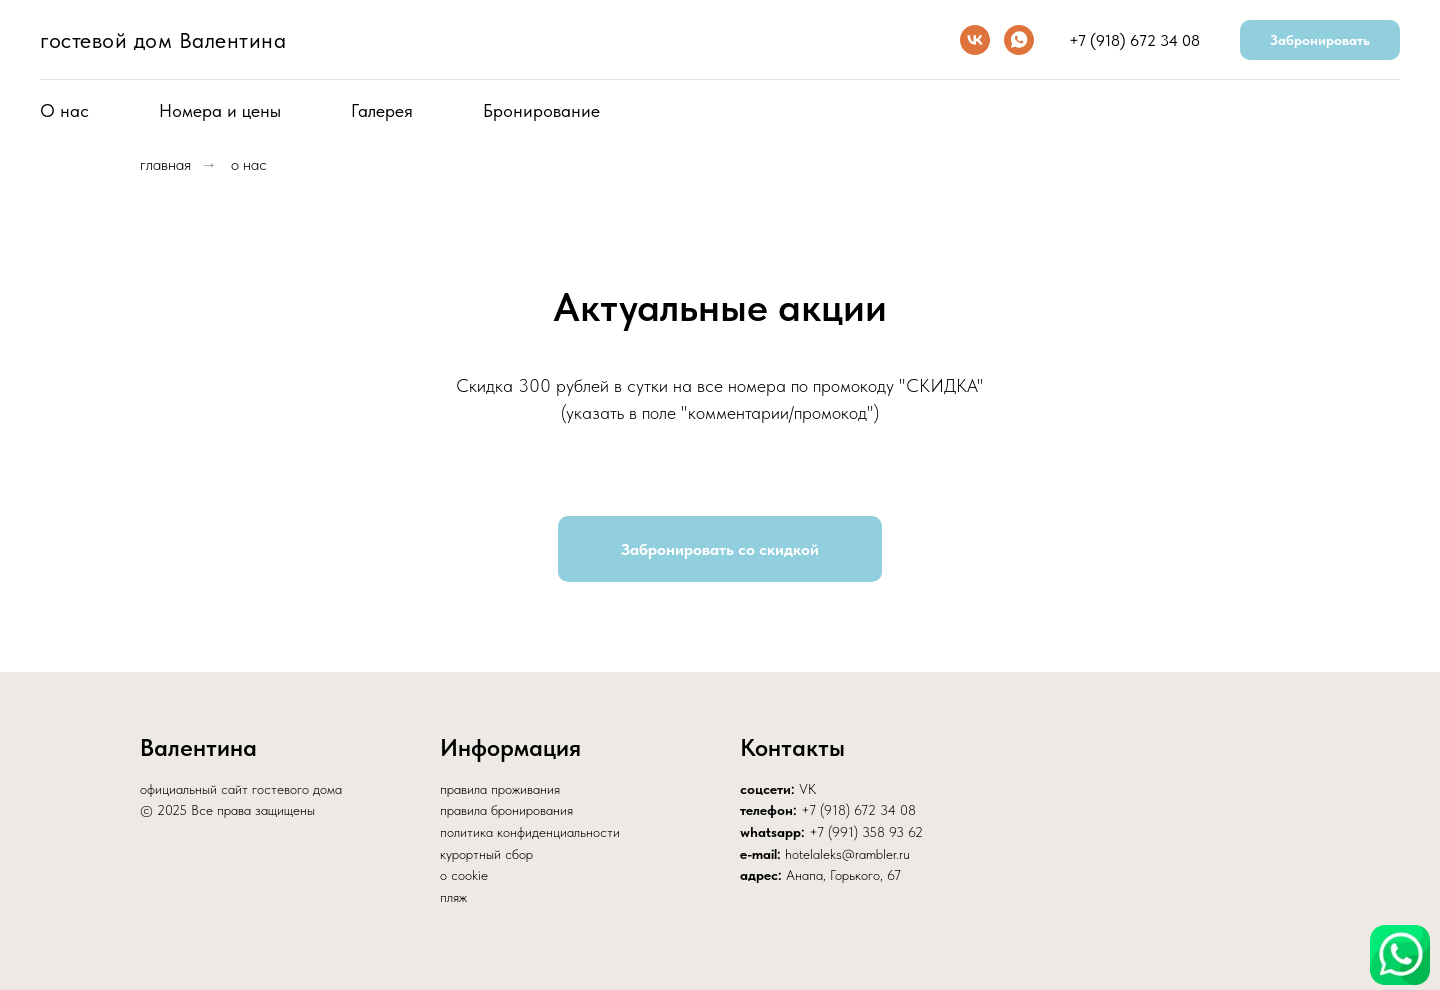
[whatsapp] (1019, 40)
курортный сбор (486, 854)
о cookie (464, 875)
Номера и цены (220, 110)
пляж (453, 897)
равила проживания (503, 789)
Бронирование (541, 110)
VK (807, 789)
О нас (64, 110)
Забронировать (1320, 40)
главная (165, 164)
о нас (249, 164)
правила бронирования (506, 810)
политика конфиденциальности (530, 832)
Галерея (382, 110)
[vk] (975, 40)
